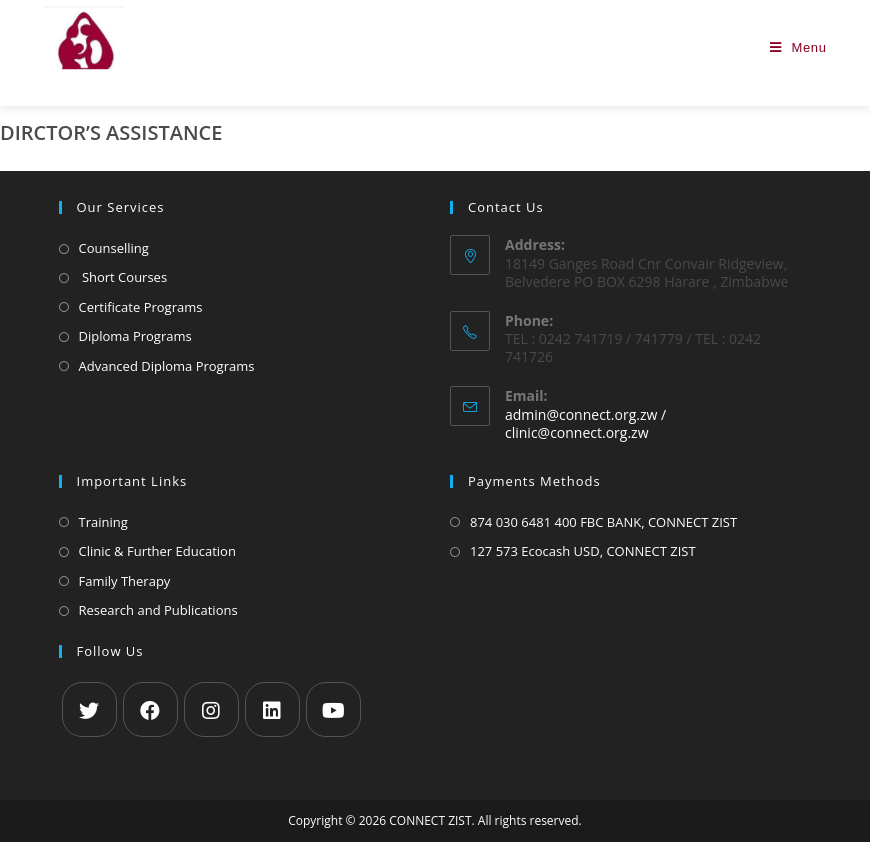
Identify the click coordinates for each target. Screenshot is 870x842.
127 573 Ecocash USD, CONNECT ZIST (583, 551)
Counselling (114, 248)
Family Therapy (125, 581)
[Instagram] (211, 709)
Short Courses (123, 277)
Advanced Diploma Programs (167, 366)
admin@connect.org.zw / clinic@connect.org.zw (585, 423)
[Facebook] (150, 709)
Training (103, 522)
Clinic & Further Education (157, 551)
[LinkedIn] (272, 709)
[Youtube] (333, 709)
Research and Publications (158, 610)
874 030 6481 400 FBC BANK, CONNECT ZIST (603, 522)
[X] (89, 709)
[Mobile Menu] (798, 47)
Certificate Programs (141, 307)
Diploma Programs (135, 336)
